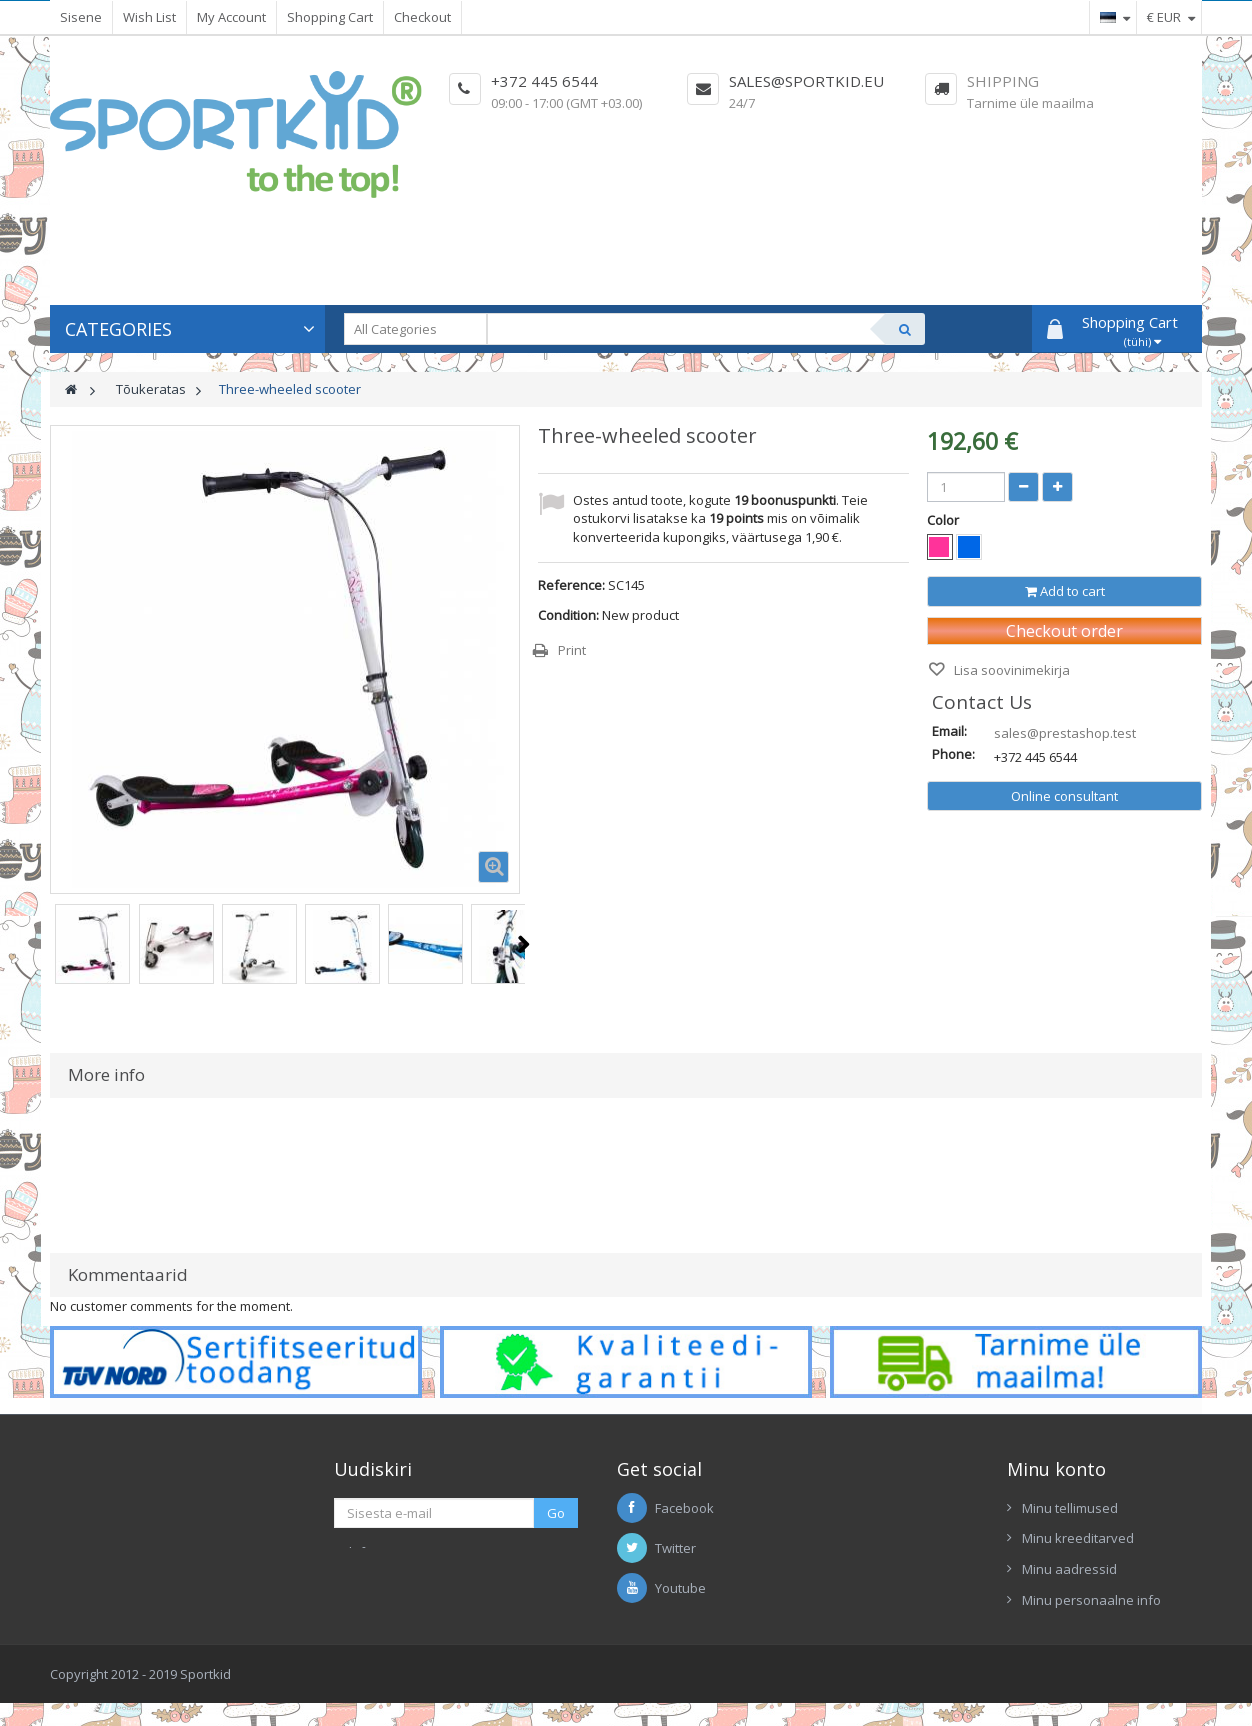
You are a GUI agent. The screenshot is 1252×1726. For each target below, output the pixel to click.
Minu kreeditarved (1078, 1538)
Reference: (571, 585)
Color (944, 520)
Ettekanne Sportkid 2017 (900, 1582)
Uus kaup (856, 1521)
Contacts (853, 1552)
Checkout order (1064, 631)
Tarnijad (852, 1490)
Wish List (149, 17)
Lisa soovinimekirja (1010, 670)
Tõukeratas (151, 389)
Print (572, 650)
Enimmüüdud (867, 1460)
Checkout (422, 17)
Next (523, 944)
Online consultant (1064, 796)
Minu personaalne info (1091, 1600)
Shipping (1003, 81)
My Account (231, 17)
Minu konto (1056, 1469)
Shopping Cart (330, 17)
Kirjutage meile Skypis (444, 1580)
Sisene (81, 17)
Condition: (568, 615)
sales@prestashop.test (1065, 733)
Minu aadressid (1069, 1569)
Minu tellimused (1070, 1508)
